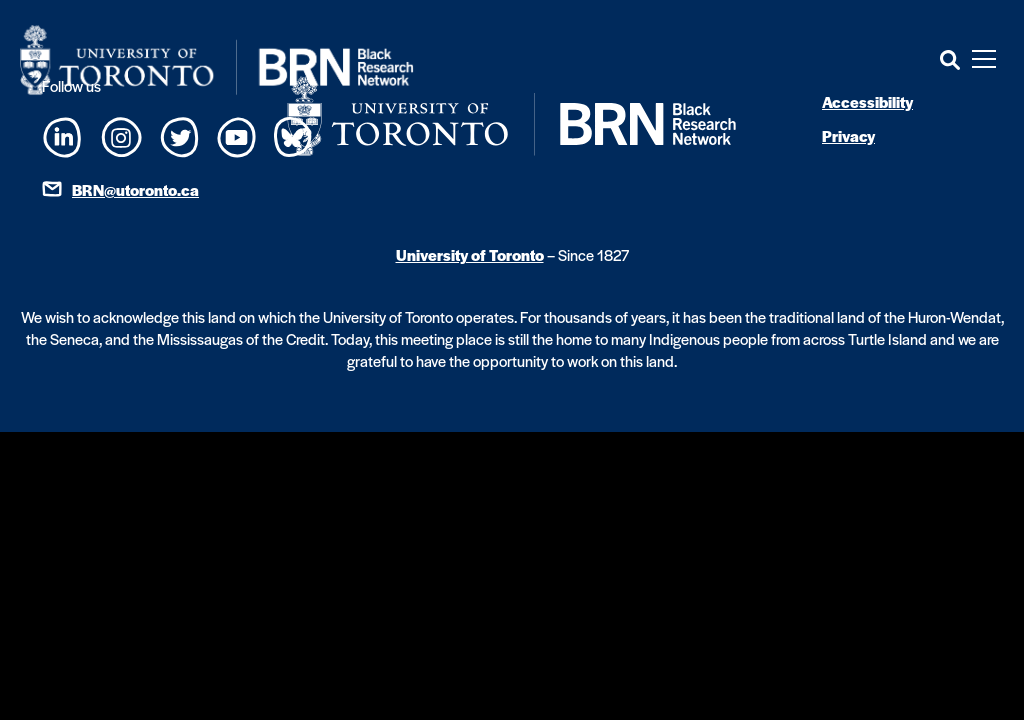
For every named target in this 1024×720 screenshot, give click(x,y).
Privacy (848, 135)
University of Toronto (470, 254)
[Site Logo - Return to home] (217, 60)
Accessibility (867, 101)
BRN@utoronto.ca (135, 189)
